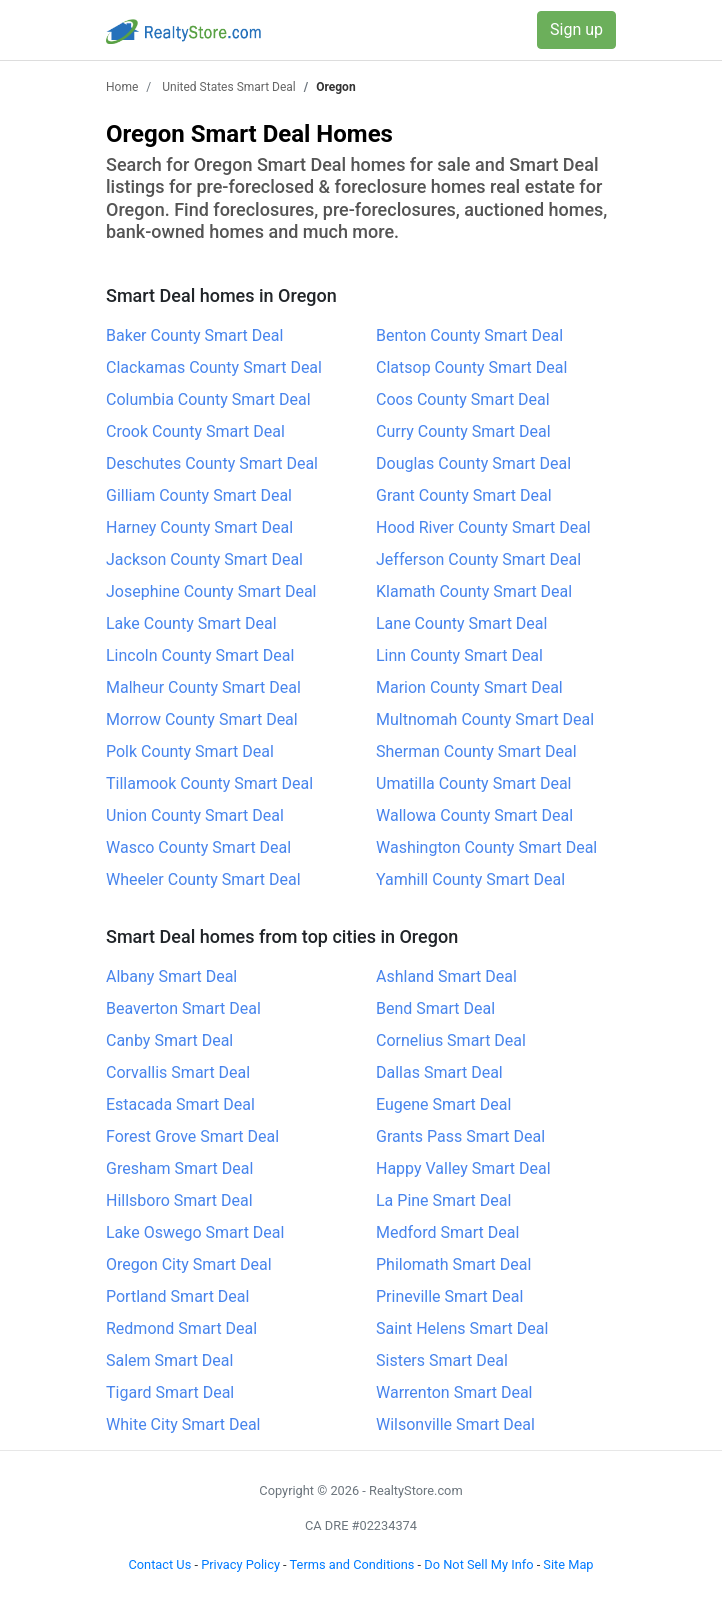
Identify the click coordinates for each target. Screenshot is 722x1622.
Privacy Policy (240, 1564)
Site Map (568, 1564)
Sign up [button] (576, 29)
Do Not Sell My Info (478, 1564)
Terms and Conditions (352, 1564)
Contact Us (159, 1564)
